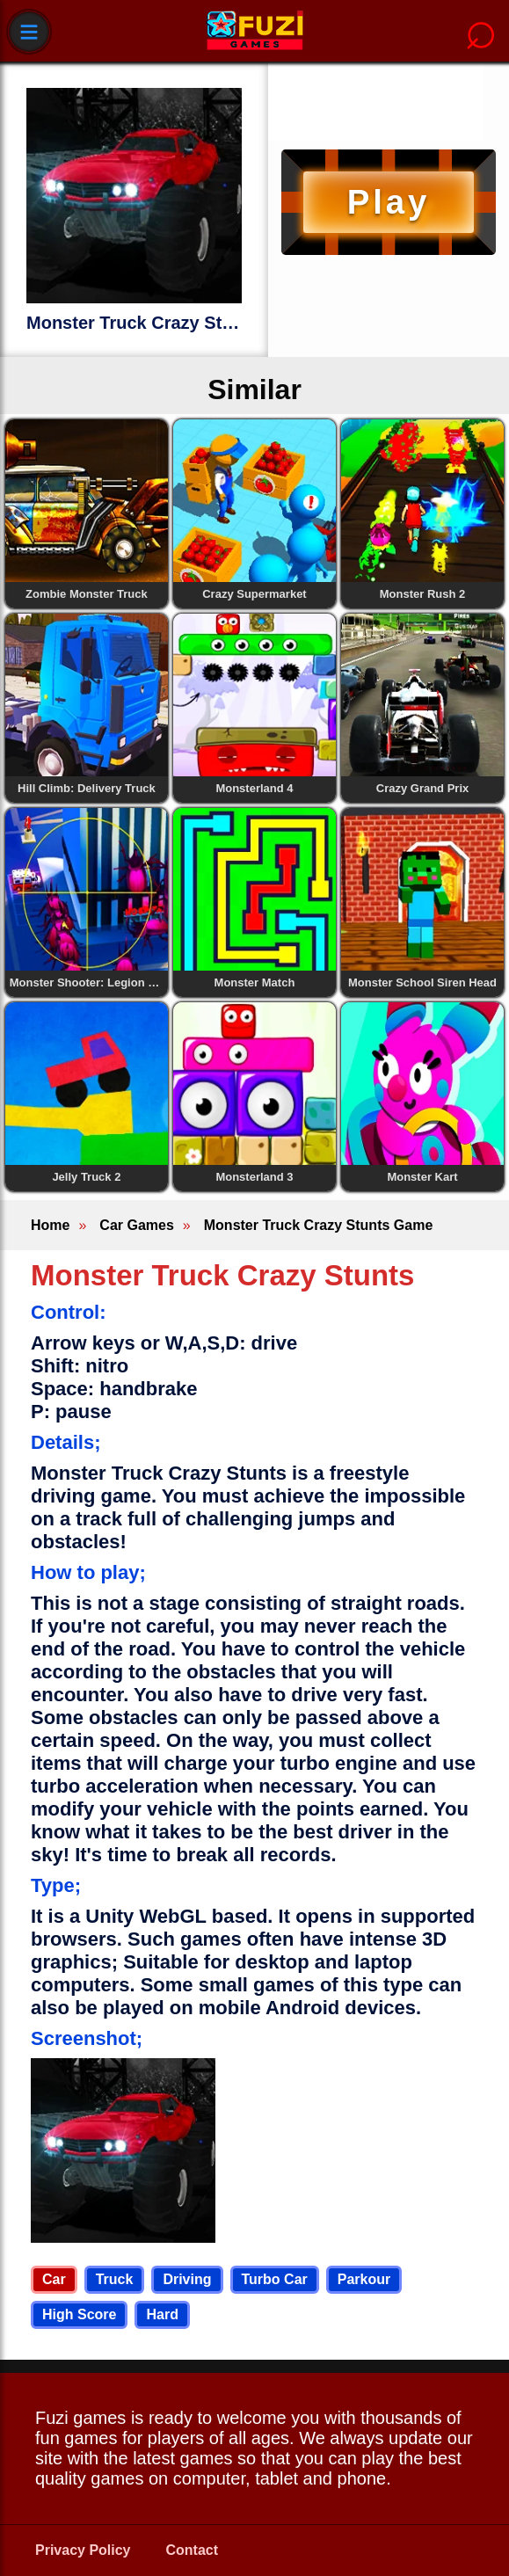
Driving (187, 2279)
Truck (115, 2279)
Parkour (364, 2279)
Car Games (136, 1225)
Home (50, 1225)
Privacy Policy (83, 2550)
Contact (192, 2550)
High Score (79, 2314)
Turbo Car (275, 2279)
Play (388, 202)
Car (54, 2279)
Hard (162, 2314)
